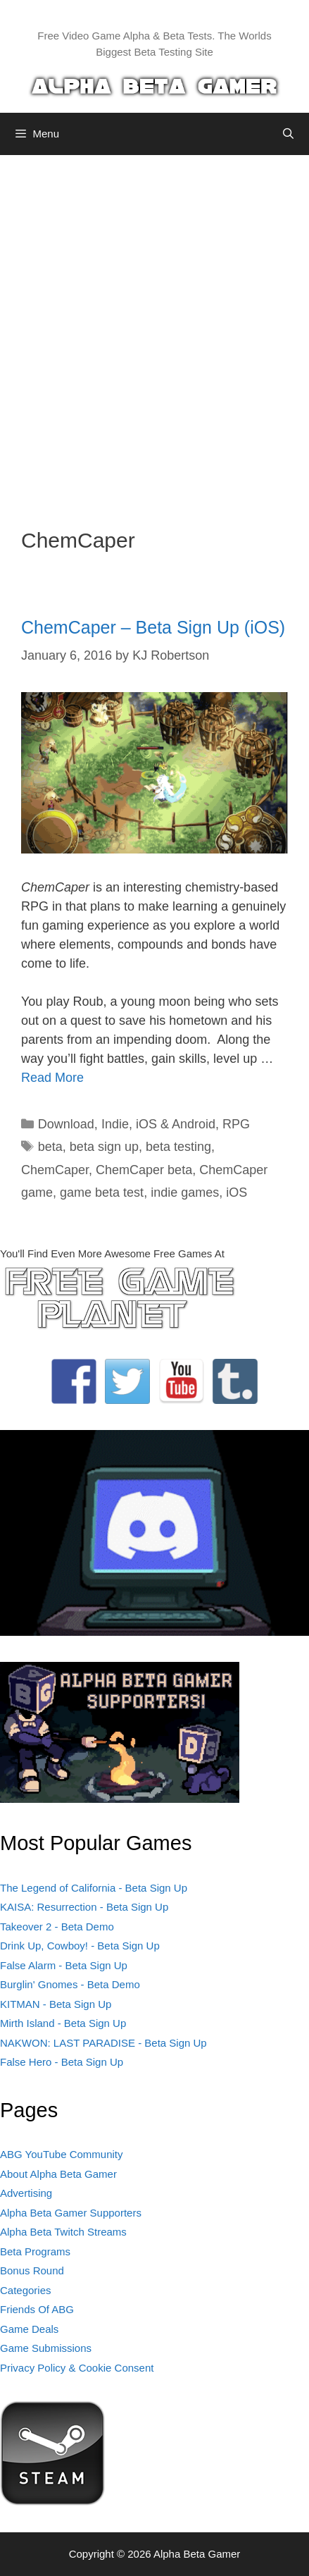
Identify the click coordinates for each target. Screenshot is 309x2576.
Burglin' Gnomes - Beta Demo (70, 1984)
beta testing (178, 1147)
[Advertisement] (154, 331)
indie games (185, 1192)
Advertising (26, 2193)
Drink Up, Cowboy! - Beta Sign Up (80, 1946)
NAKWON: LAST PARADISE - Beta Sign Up (103, 2043)
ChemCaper (55, 1170)
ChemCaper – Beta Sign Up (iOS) (153, 627)
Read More (52, 1078)
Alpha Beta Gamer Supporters (70, 2213)
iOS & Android (175, 1124)
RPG (236, 1124)
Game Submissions (46, 2348)
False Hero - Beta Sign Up (61, 2062)
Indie (115, 1124)
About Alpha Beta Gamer (58, 2174)
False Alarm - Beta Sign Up (63, 1965)
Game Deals (29, 2329)
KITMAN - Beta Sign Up (55, 2004)
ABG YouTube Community (61, 2154)
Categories (25, 2290)
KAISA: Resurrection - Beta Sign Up (84, 1907)
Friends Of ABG (37, 2309)
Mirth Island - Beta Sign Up (63, 2023)
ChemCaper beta (144, 1170)
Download (66, 1124)
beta (50, 1147)
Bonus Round (32, 2270)
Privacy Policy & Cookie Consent (76, 2368)
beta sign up (104, 1147)
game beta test (102, 1192)
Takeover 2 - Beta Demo (57, 1927)
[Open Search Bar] (288, 134)
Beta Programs (35, 2251)
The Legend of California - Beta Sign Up (93, 1888)
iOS (236, 1192)
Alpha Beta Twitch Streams (63, 2232)
